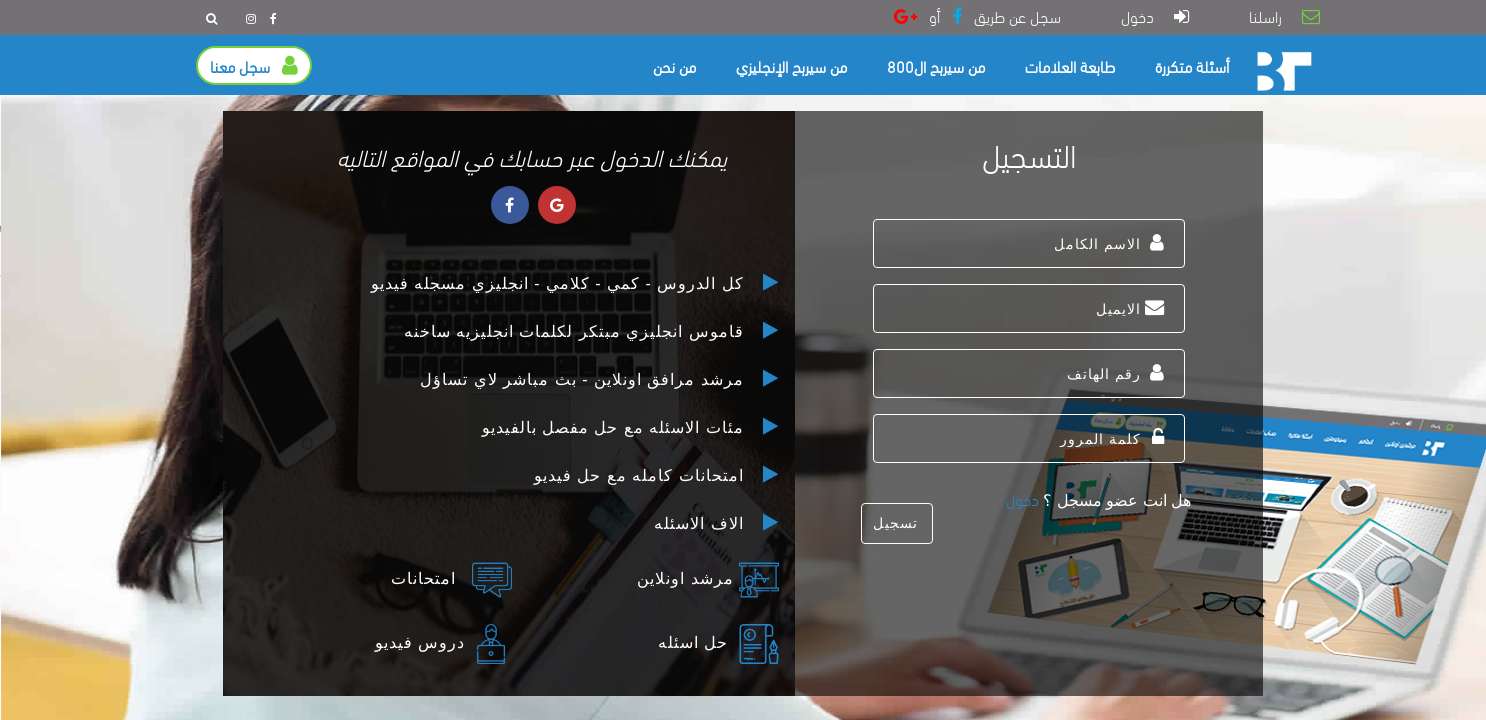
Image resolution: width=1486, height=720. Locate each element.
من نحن (674, 65)
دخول (1155, 15)
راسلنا (1284, 15)
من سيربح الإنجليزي (791, 65)
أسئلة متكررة (1192, 65)
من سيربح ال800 (936, 65)
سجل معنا (254, 65)
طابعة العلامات (1070, 65)
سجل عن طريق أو (977, 15)
